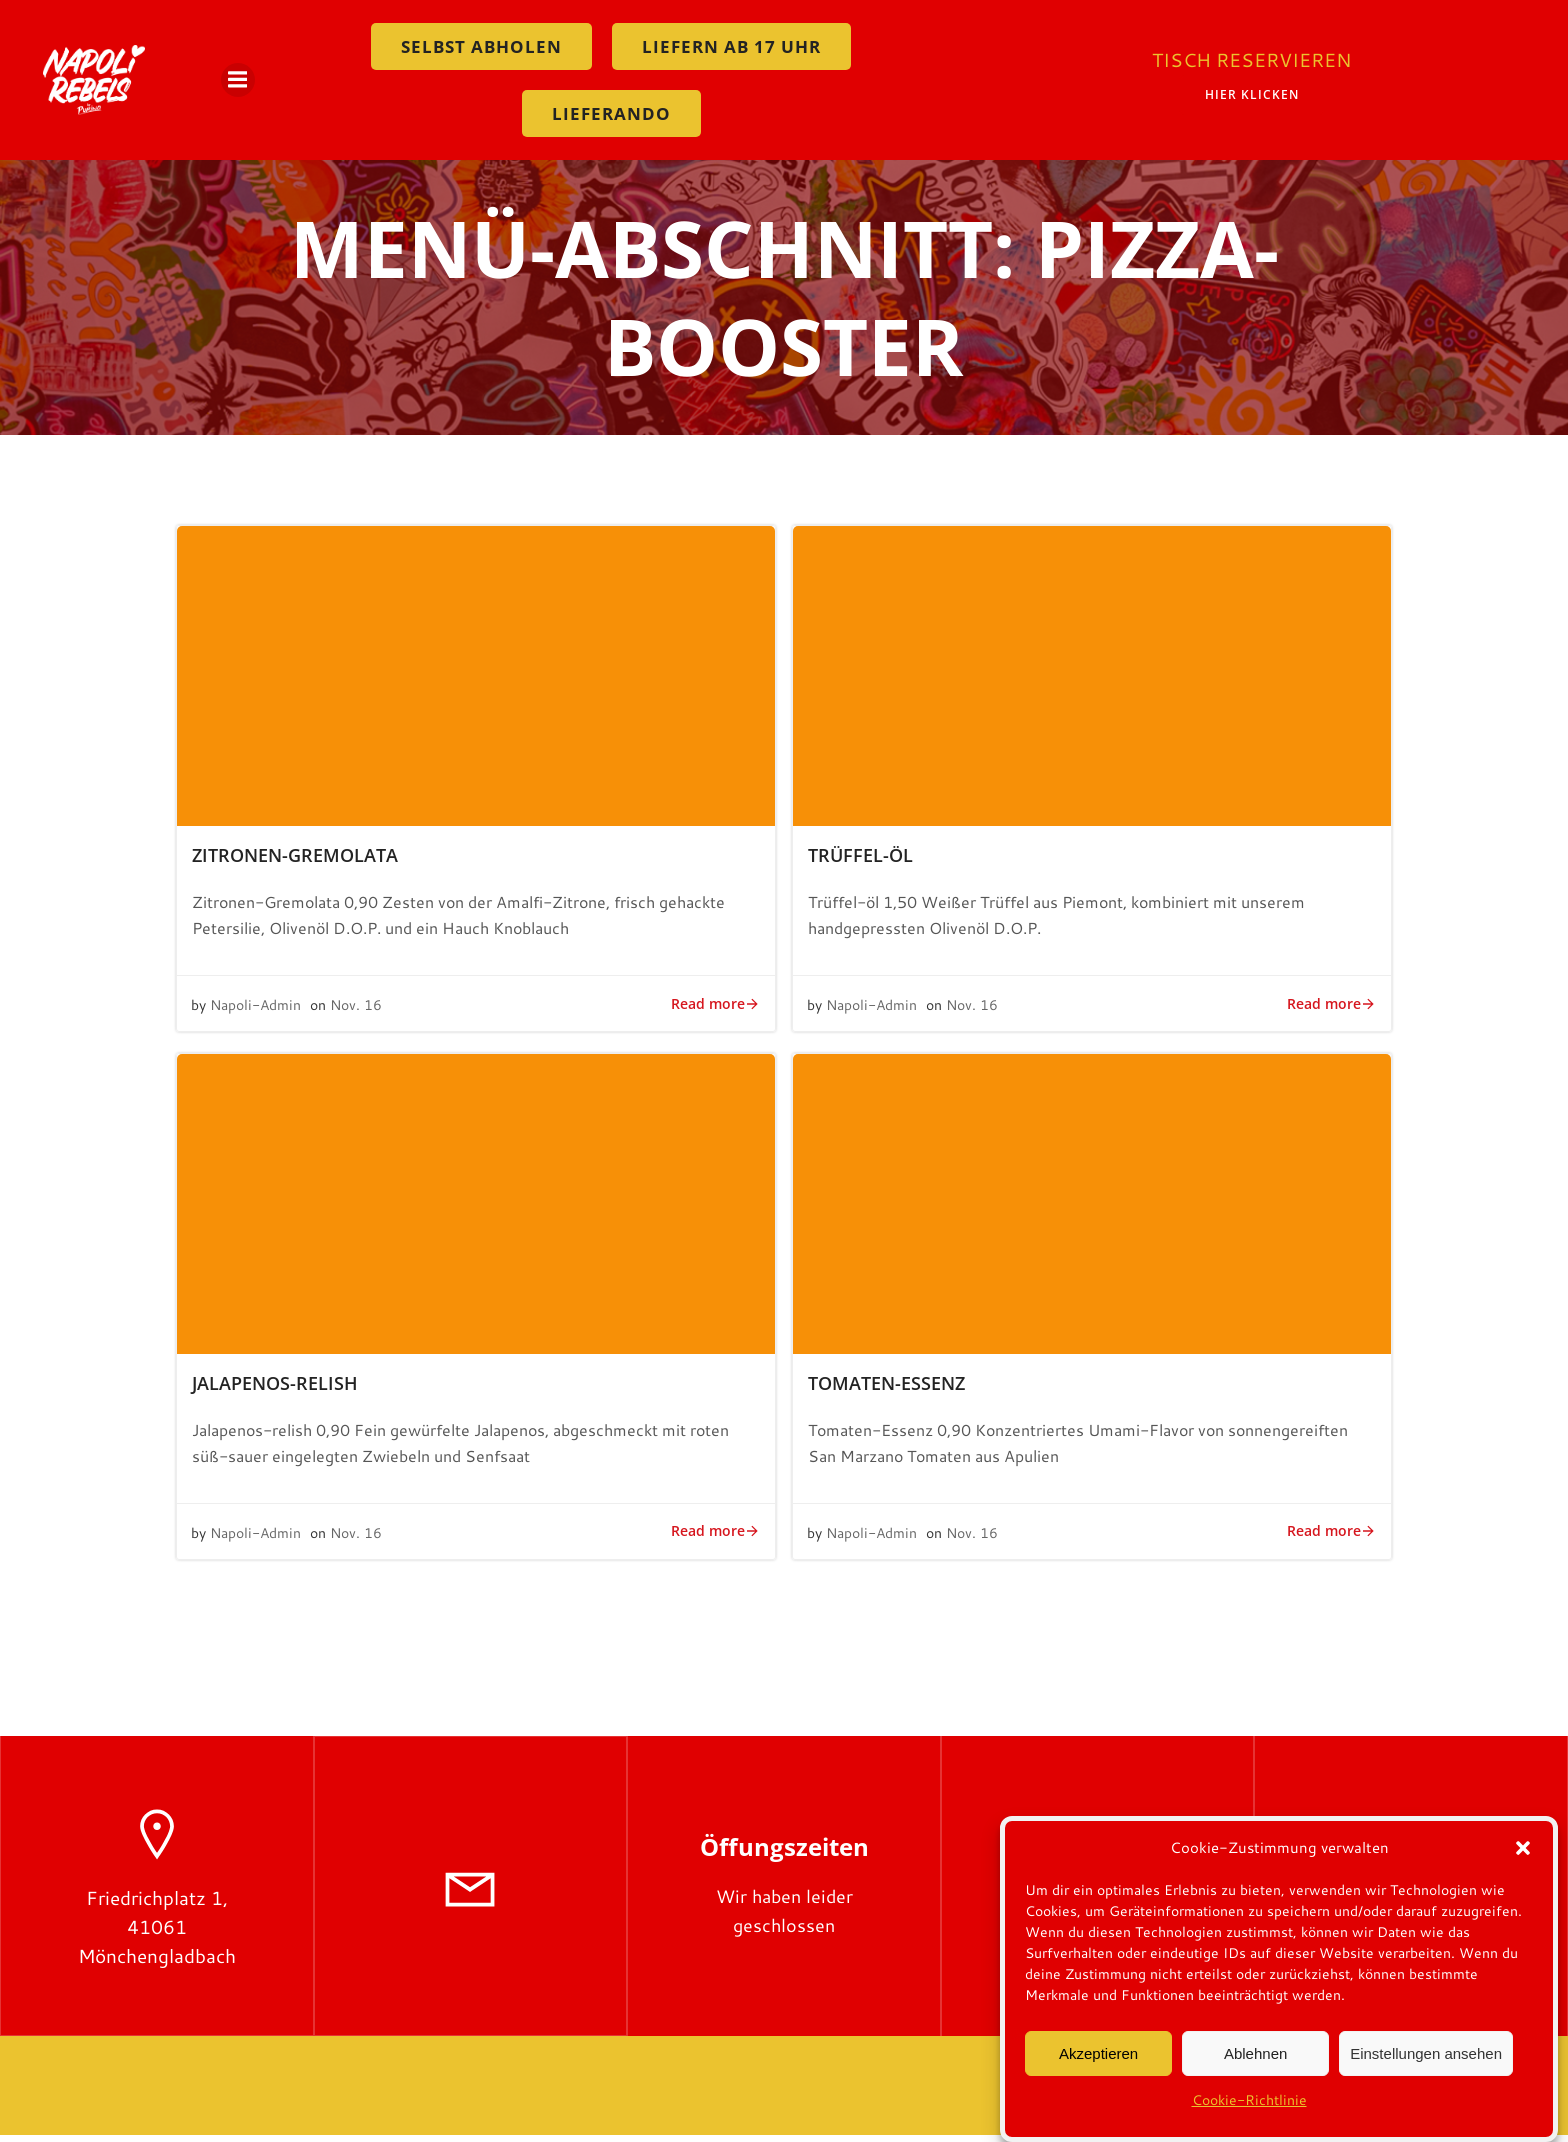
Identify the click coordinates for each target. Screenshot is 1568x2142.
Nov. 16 (357, 1012)
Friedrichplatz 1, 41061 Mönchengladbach (157, 1933)
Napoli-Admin (256, 1012)
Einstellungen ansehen (1426, 2054)
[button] (1523, 1850)
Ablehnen (1255, 2054)
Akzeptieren (1098, 2054)
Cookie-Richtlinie (1249, 2102)
